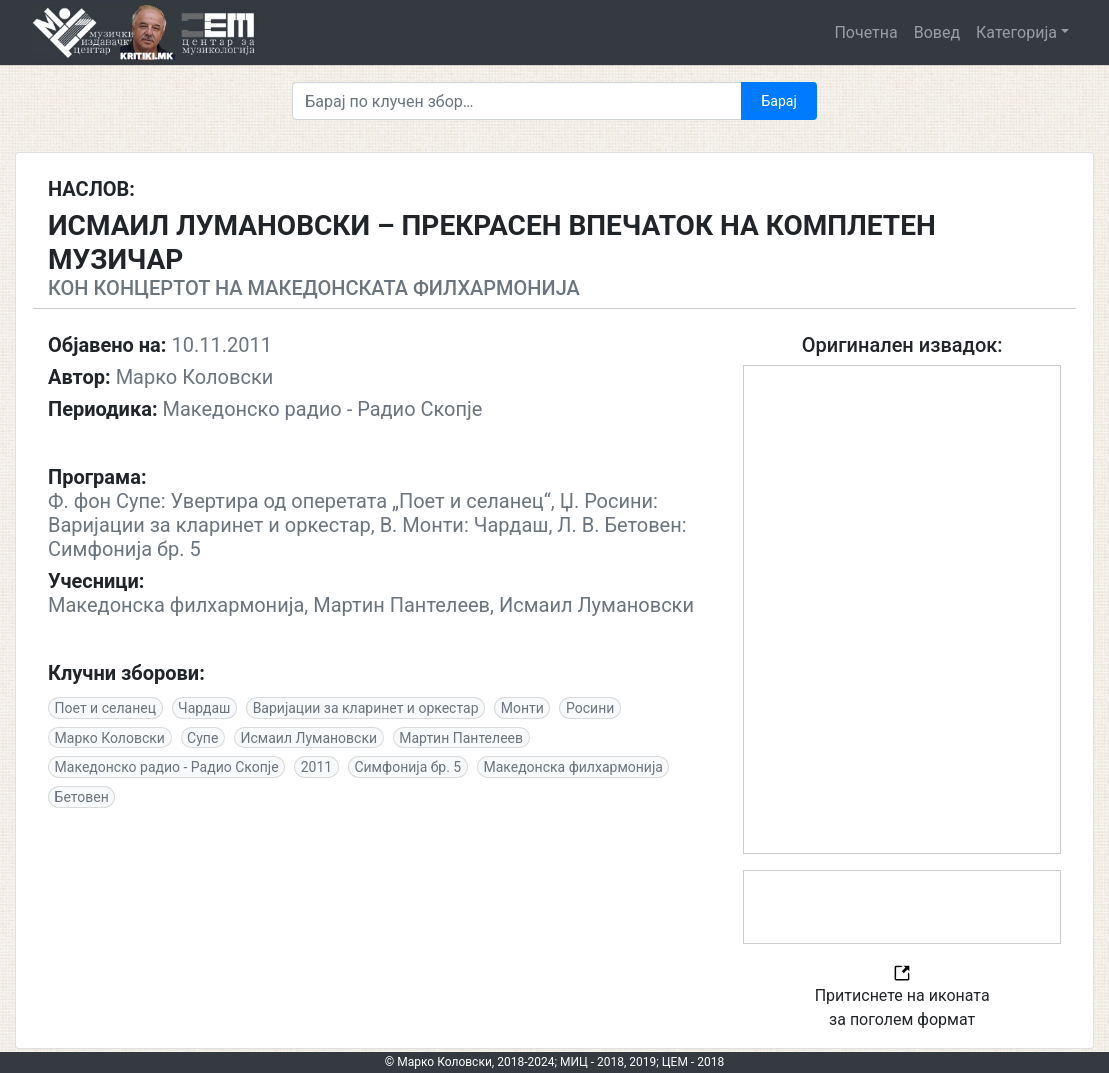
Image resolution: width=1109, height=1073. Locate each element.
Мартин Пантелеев (461, 738)
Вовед (937, 32)
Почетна (865, 32)
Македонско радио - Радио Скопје (167, 767)
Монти (522, 708)
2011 (316, 767)
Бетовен (82, 797)
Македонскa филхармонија (572, 767)
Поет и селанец (105, 708)
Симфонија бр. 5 (407, 767)
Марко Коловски (110, 738)
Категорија (1016, 32)
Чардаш (204, 708)
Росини (590, 708)
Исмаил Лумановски (309, 738)
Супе (202, 738)
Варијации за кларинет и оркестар (366, 708)
